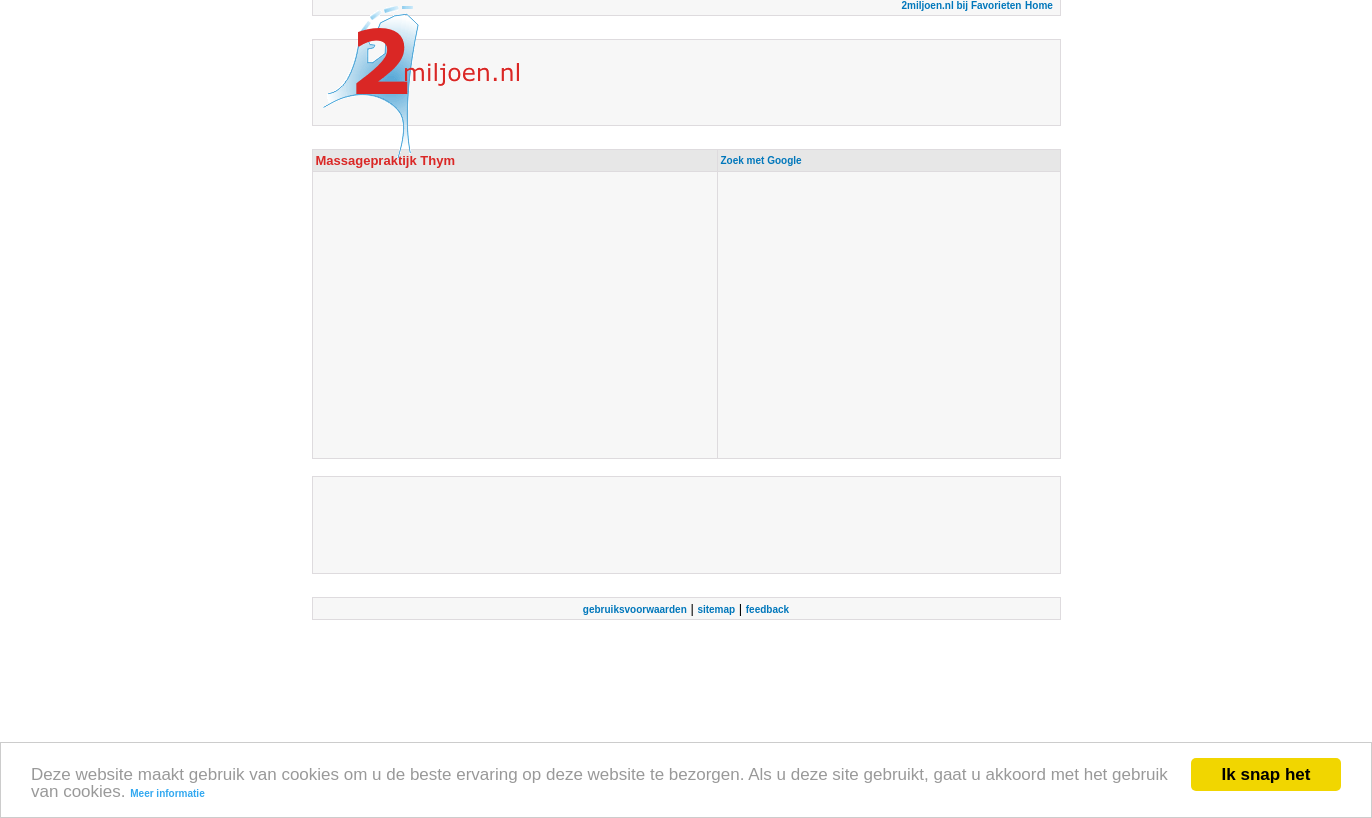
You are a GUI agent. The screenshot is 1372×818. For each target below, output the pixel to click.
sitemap (716, 609)
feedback (767, 609)
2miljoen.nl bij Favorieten (961, 5)
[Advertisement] (889, 315)
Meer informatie (167, 793)
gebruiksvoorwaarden (635, 609)
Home (1039, 5)
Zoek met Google (761, 160)
